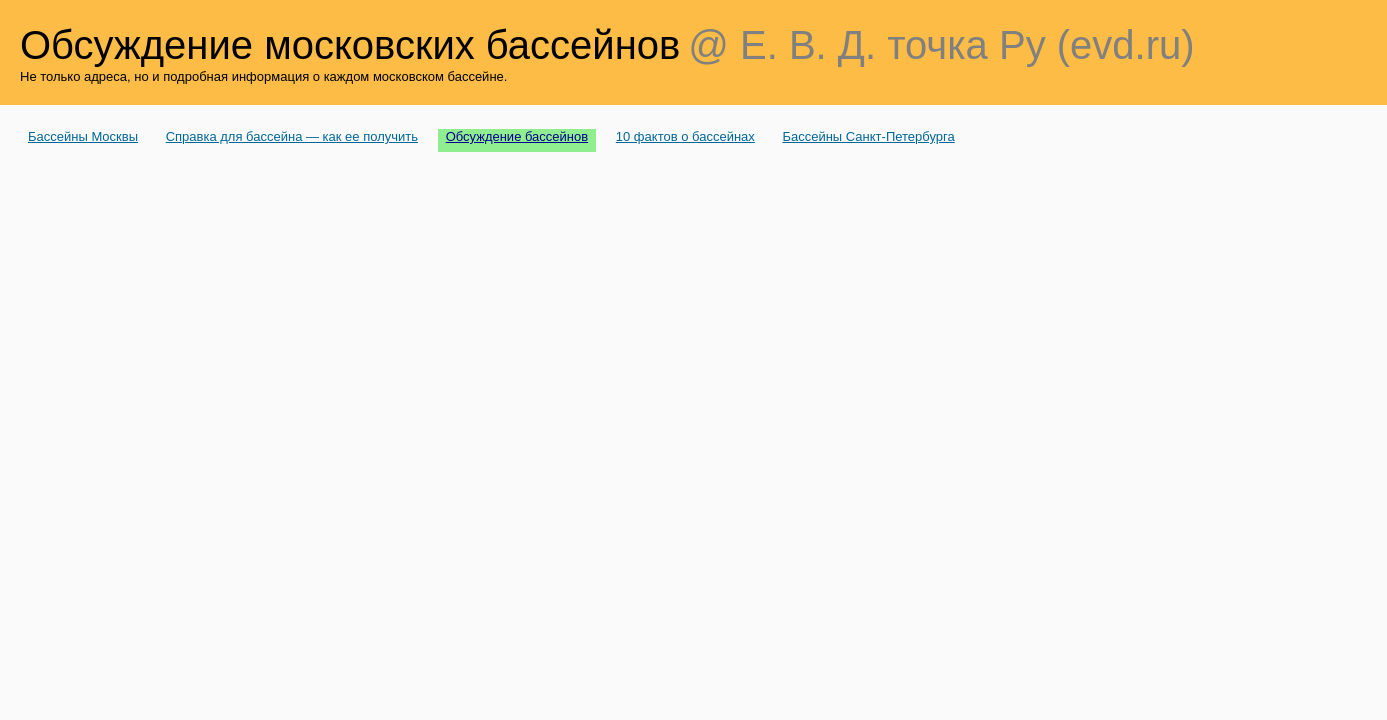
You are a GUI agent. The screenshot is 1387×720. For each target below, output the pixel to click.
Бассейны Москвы (83, 136)
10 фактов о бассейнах (685, 136)
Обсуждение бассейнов (517, 136)
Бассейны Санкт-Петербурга (868, 136)
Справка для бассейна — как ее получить (292, 136)
